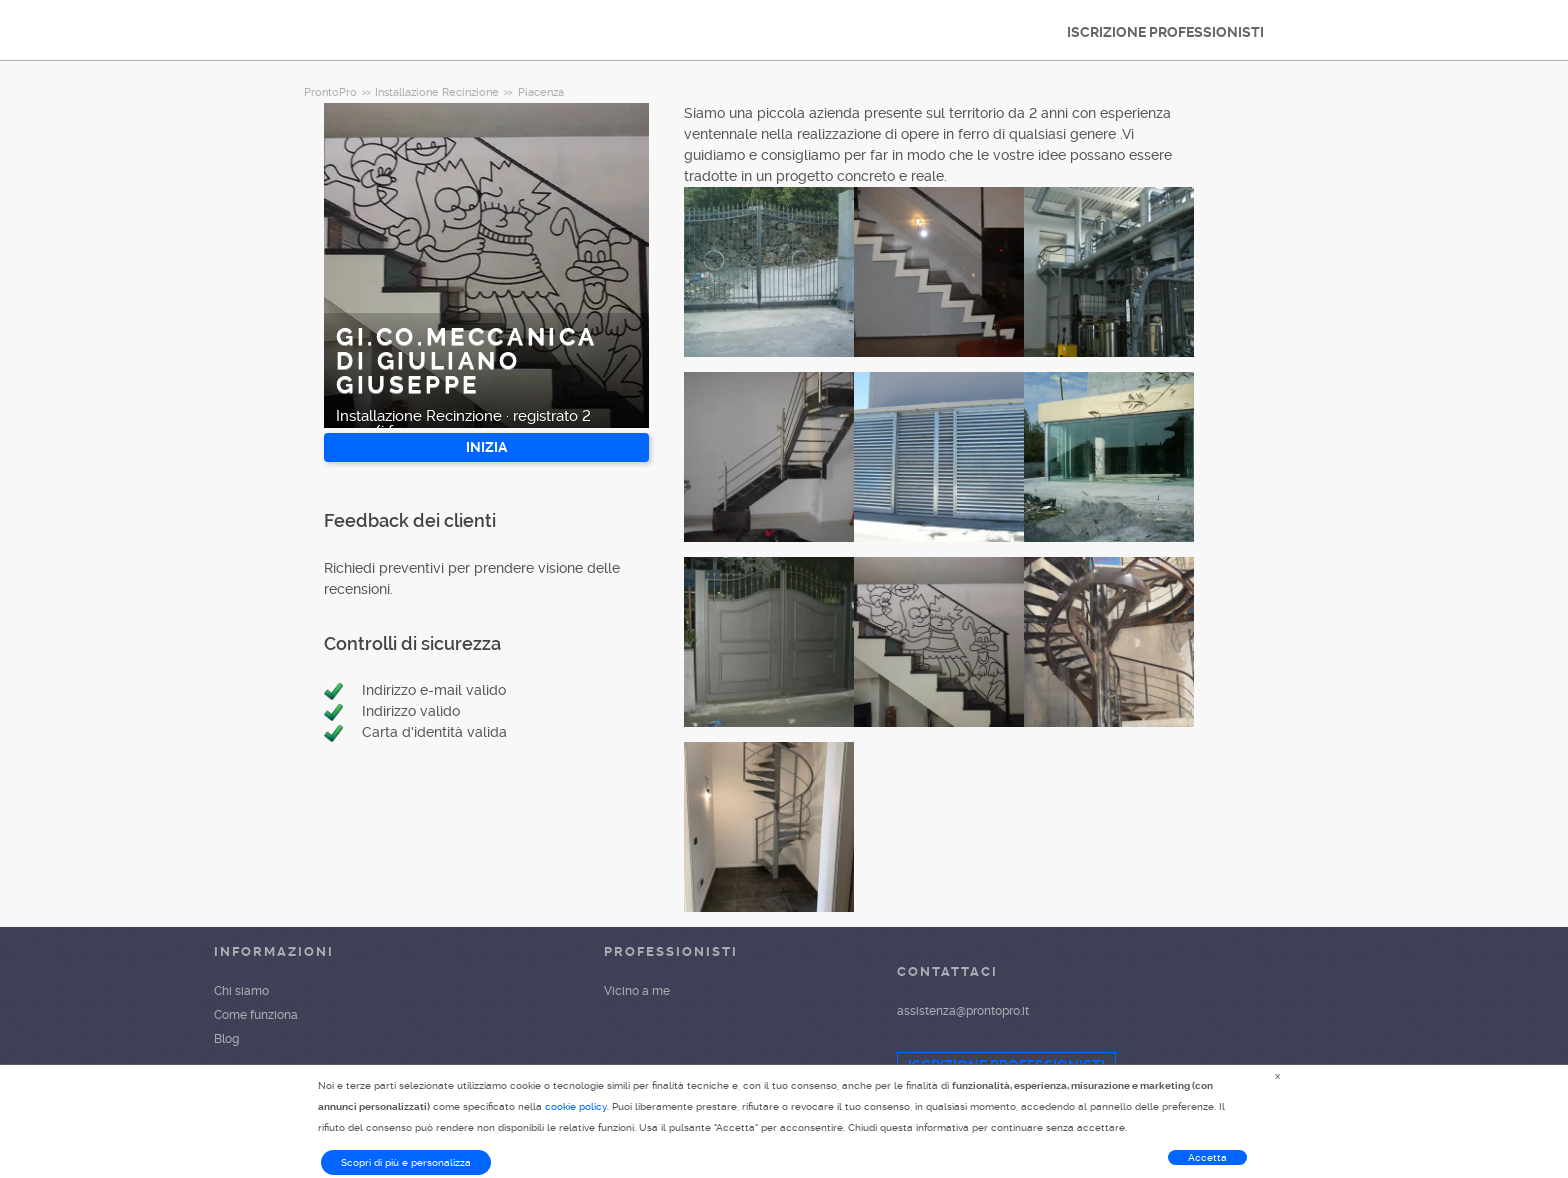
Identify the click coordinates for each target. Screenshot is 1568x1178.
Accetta (1207, 1157)
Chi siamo (241, 991)
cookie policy (576, 1106)
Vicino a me (637, 991)
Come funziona (256, 1015)
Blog (226, 1039)
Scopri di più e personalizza (406, 1162)
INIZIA (486, 447)
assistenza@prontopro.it (963, 1011)
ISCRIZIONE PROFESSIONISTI (1165, 32)
